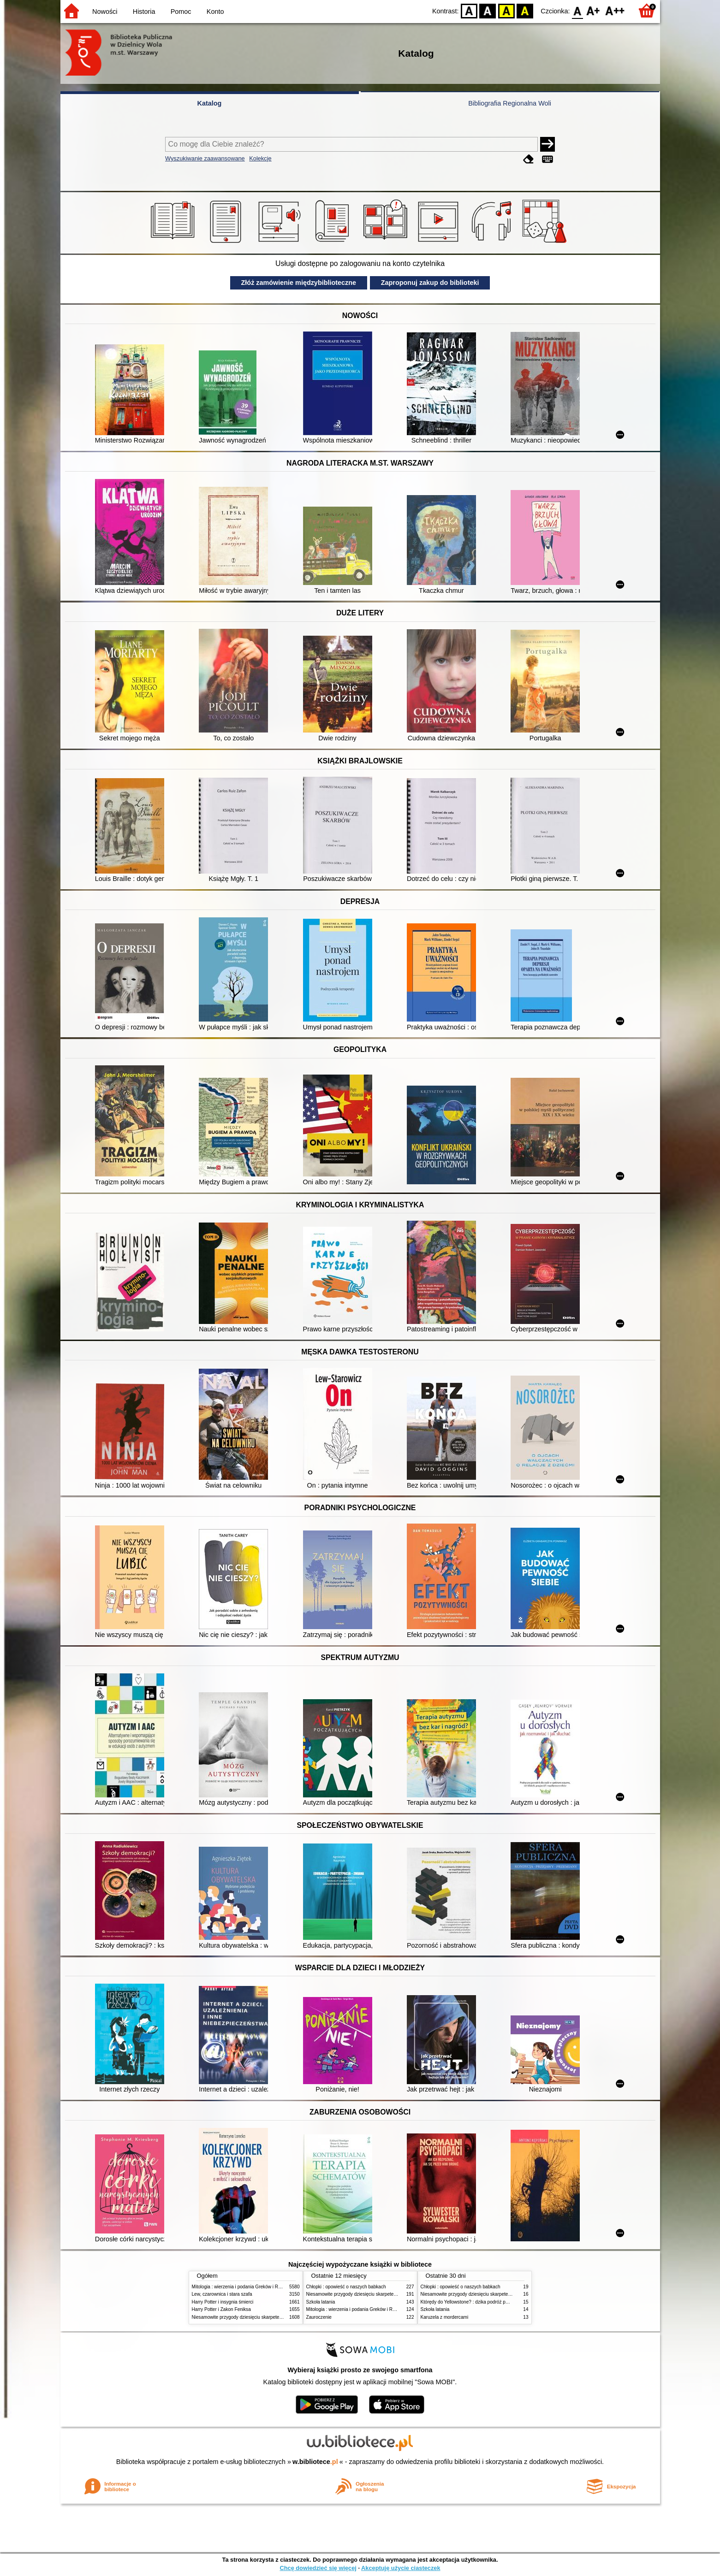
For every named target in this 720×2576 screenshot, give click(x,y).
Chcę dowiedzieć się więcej (318, 2567)
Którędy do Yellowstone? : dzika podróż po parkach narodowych (487, 2301)
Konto (215, 11)
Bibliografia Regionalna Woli (509, 103)
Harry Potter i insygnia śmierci (223, 2301)
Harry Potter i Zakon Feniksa (221, 2309)
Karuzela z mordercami (445, 2317)
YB (506, 10)
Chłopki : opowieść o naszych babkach (346, 2286)
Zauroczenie (319, 2317)
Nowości (104, 11)
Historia (144, 11)
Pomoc (181, 11)
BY (525, 10)
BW (488, 10)
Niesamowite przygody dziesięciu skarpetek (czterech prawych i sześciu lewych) (274, 2317)
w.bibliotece (315, 2461)
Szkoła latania (320, 2301)
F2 (615, 10)
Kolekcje (260, 158)
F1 (593, 10)
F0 (577, 10)
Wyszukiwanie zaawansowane (205, 158)
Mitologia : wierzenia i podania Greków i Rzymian (242, 2286)
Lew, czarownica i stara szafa (222, 2294)
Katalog (209, 103)
